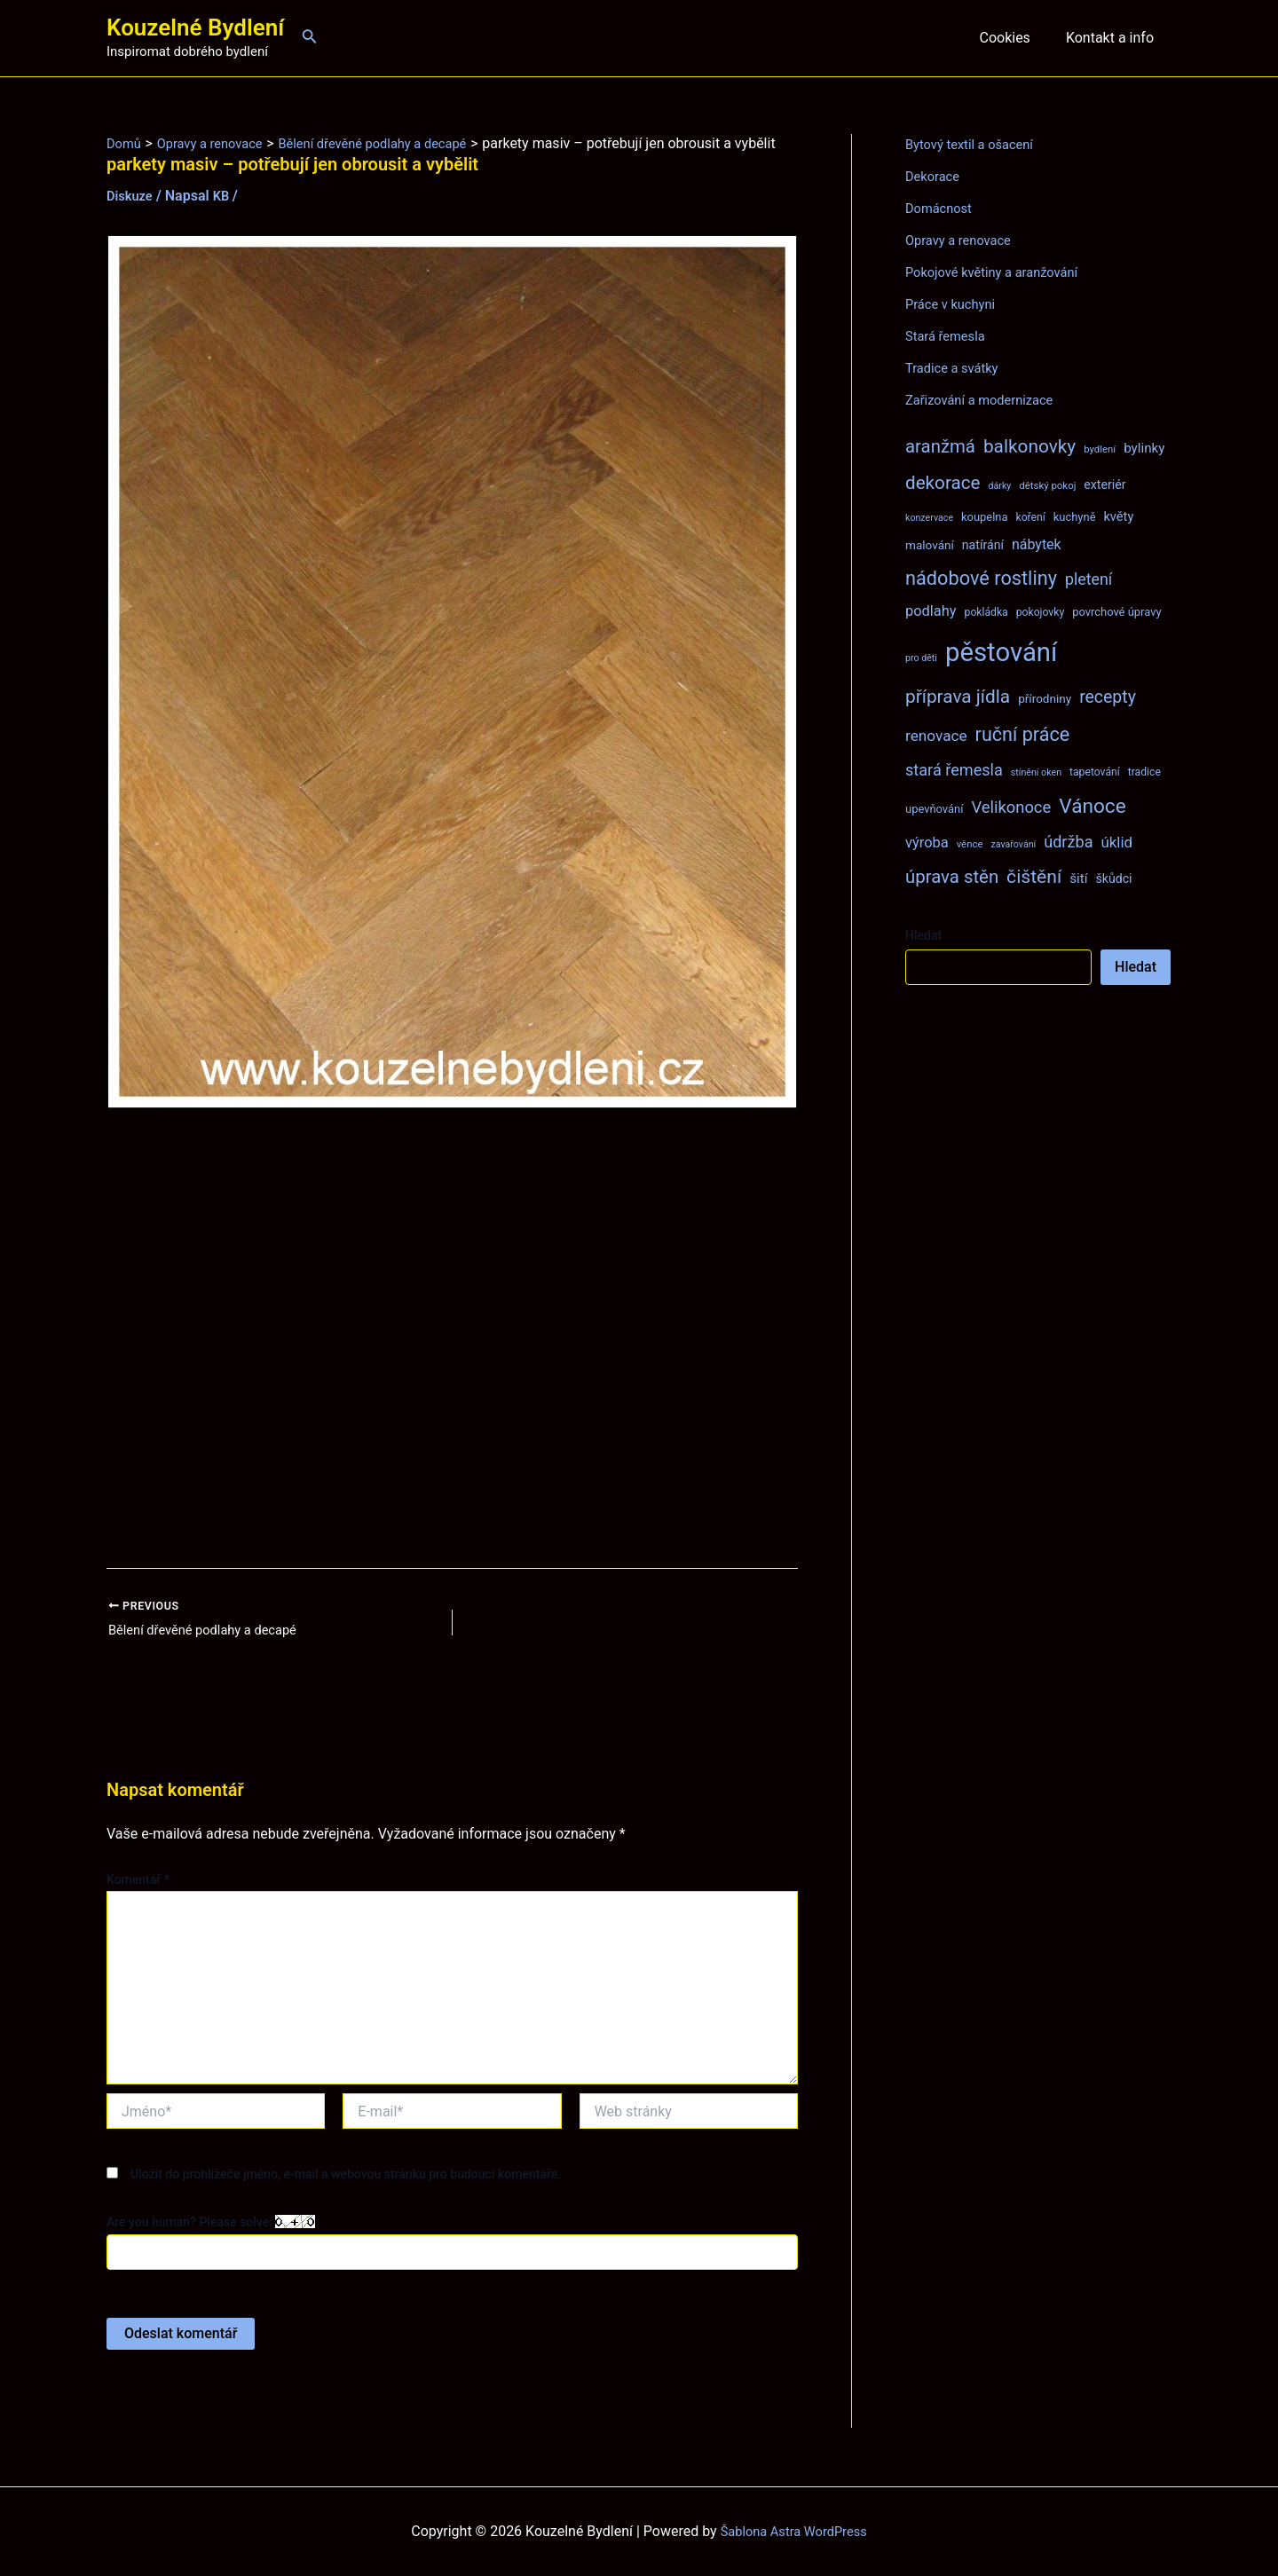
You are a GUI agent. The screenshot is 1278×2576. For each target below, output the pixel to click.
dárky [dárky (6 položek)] (999, 486)
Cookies (1015, 37)
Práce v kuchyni (954, 303)
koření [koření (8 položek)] (1030, 517)
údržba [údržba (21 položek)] (1068, 841)
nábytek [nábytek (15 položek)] (1036, 544)
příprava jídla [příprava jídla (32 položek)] (957, 696)
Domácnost (941, 208)
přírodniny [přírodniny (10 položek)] (1044, 698)
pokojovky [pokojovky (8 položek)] (1040, 612)
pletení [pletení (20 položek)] (1088, 579)
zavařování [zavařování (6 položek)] (1013, 844)
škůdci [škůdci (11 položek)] (1113, 878)
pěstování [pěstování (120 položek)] (1001, 652)
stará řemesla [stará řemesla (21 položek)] (954, 769)
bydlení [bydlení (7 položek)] (1100, 449)
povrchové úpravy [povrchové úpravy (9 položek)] (1116, 611)
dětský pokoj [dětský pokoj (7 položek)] (1047, 485)
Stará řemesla (948, 335)
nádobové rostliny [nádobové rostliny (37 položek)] (981, 578)
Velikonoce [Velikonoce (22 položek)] (1011, 807)
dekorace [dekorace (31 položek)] (943, 482)
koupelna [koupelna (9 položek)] (984, 517)
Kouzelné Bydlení (195, 27)
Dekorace (935, 176)
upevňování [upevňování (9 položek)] (934, 808)
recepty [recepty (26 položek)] (1107, 697)
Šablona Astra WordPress (794, 2531)
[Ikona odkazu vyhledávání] (310, 38)
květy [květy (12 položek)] (1118, 516)
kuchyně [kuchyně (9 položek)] (1074, 517)
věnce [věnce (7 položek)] (970, 844)
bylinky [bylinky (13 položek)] (1144, 448)
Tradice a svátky (956, 367)
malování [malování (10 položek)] (929, 545)
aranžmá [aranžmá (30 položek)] (940, 446)
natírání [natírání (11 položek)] (983, 545)
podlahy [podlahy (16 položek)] (931, 611)
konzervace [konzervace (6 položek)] (929, 518)
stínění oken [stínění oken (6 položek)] (1036, 772)
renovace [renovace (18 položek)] (936, 735)
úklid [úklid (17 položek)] (1116, 842)
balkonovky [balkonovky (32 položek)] (1029, 446)
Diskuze (131, 215)
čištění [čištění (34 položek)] (1033, 876)
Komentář (138, 1902)
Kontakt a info (1113, 37)
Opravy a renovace (963, 240)
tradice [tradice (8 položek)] (1144, 772)
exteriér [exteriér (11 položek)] (1104, 484)
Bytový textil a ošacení (975, 144)
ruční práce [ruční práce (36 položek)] (1022, 734)
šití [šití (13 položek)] (1078, 878)
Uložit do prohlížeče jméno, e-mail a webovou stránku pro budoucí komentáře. (345, 2197)
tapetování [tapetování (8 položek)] (1094, 772)
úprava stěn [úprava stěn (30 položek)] (951, 876)
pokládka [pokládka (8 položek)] (986, 612)
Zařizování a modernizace (986, 399)
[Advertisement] (452, 1359)
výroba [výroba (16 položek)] (927, 842)
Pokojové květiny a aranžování (999, 272)
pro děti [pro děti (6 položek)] (921, 658)
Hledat (923, 935)
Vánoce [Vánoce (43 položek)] (1092, 806)
